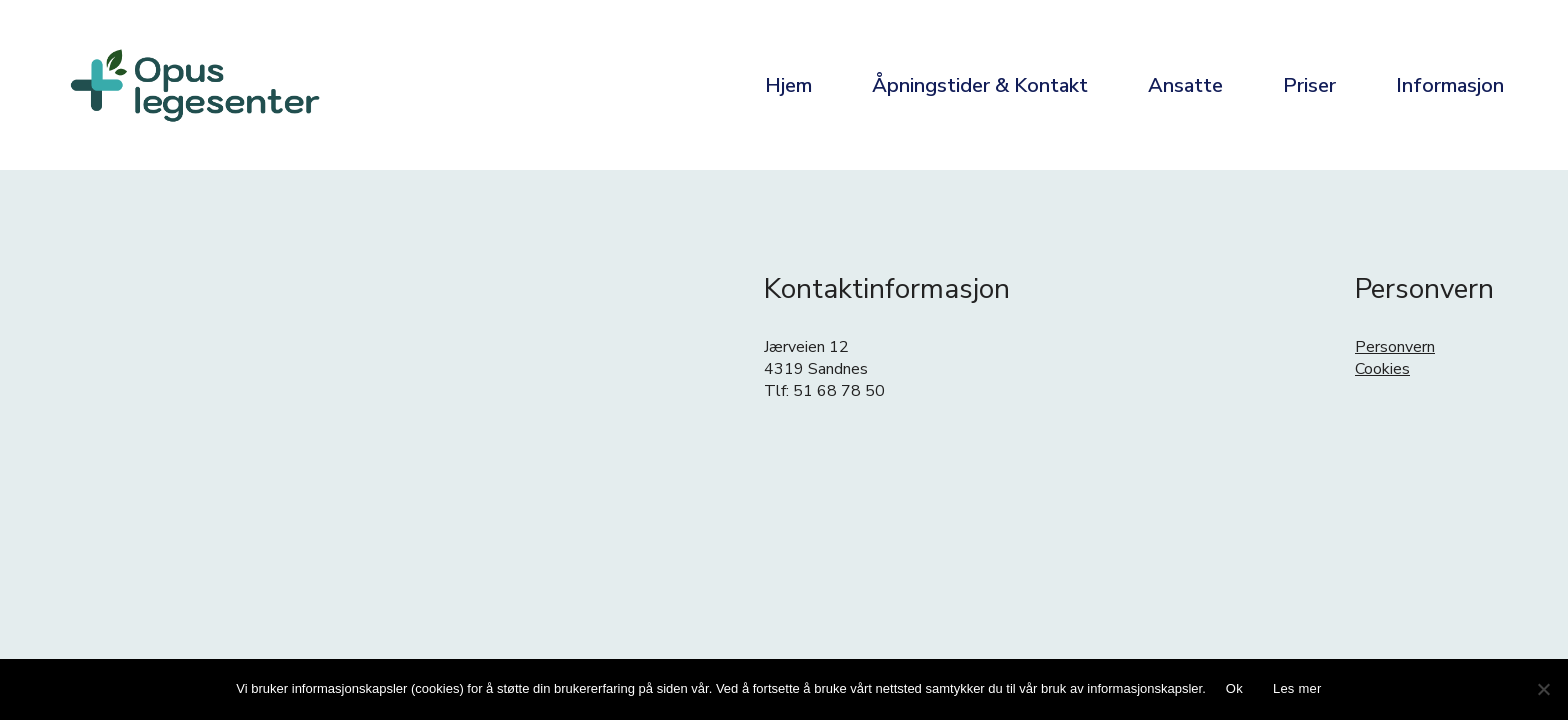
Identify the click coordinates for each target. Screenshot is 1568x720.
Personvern (1395, 347)
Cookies (1382, 369)
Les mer (1297, 688)
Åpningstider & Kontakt (980, 85)
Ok (1234, 688)
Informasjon (1450, 85)
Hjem (788, 85)
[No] (1543, 689)
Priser (1309, 85)
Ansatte (1185, 85)
